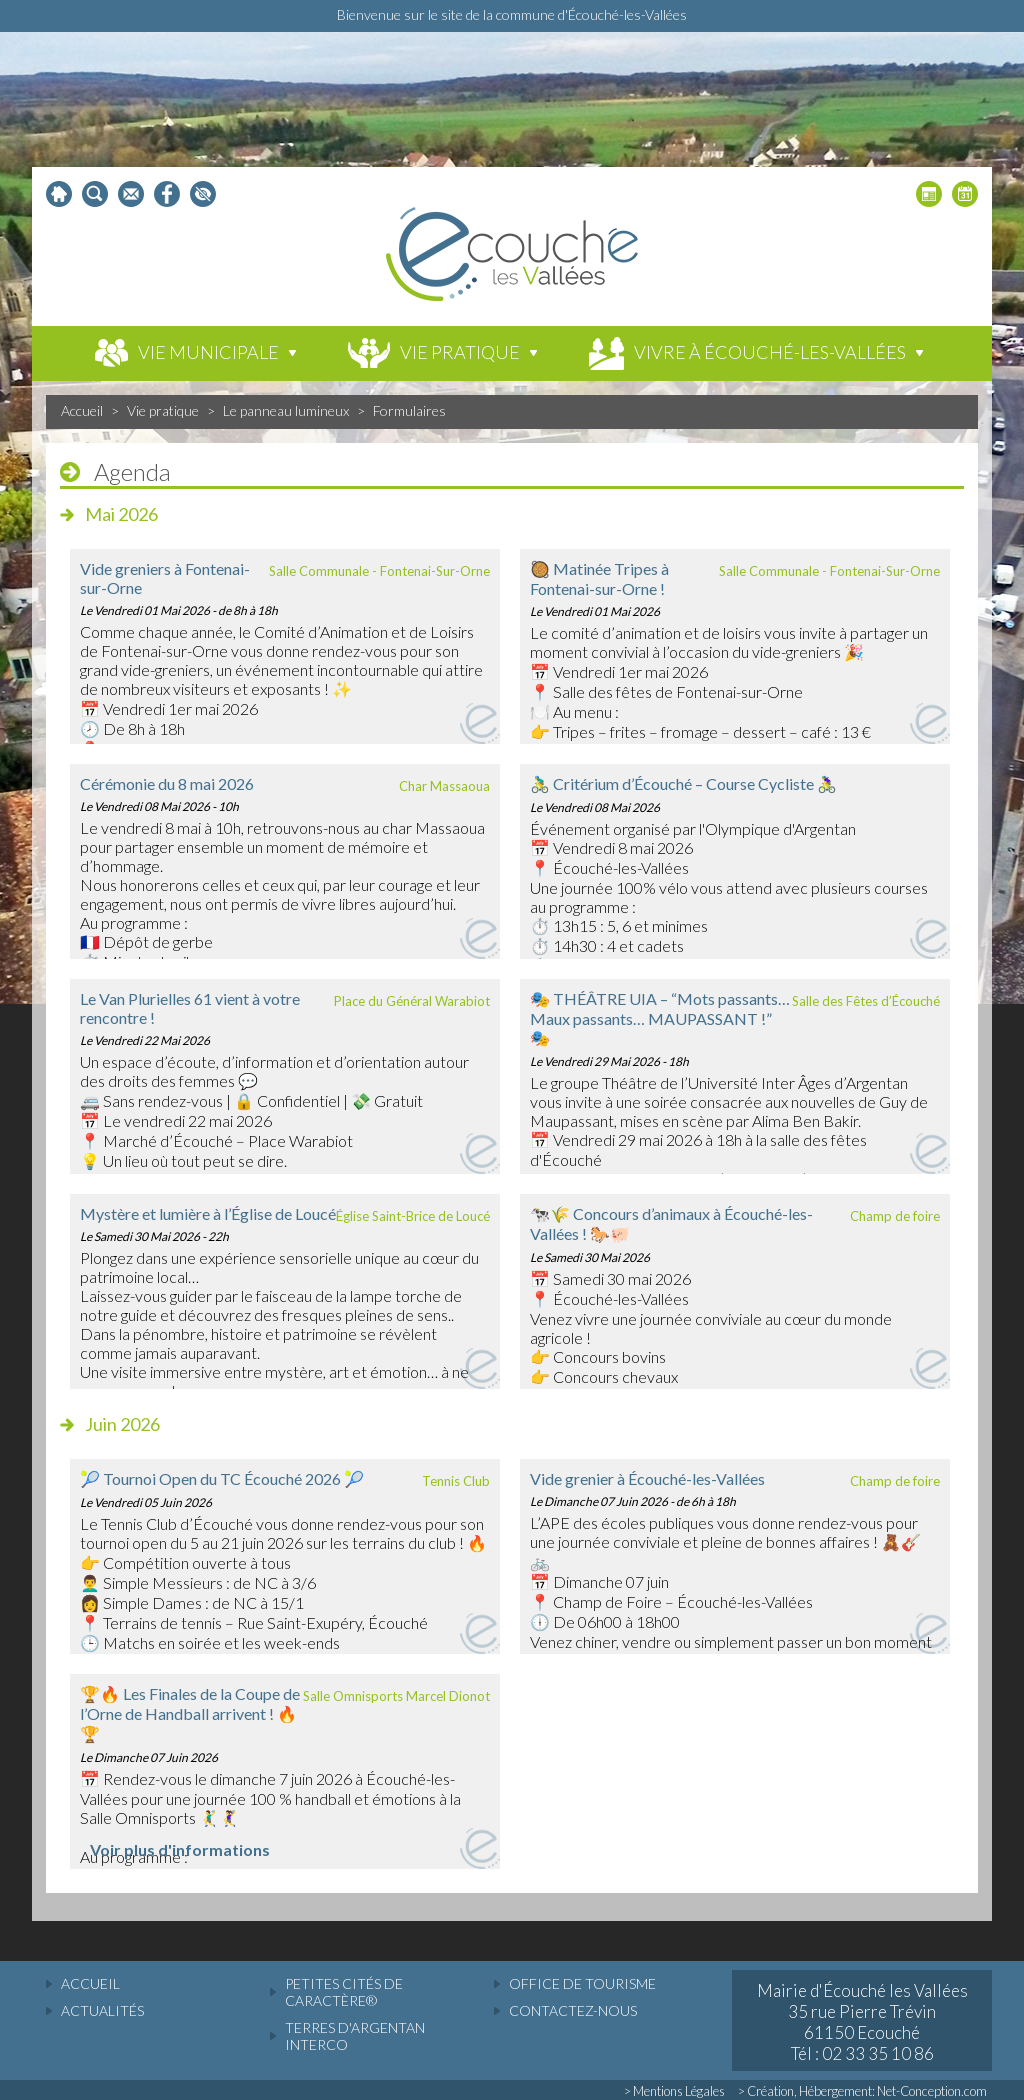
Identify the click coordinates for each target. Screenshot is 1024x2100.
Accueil (82, 410)
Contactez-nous (573, 2010)
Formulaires (409, 410)
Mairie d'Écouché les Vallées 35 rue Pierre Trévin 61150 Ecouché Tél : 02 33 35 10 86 (862, 2022)
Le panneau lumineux (286, 410)
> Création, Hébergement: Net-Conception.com (862, 2091)
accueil (90, 1983)
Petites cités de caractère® (344, 1992)
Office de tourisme (582, 1983)
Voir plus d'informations (180, 1849)
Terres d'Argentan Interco (355, 2036)
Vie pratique (163, 410)
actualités (102, 2010)
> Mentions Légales (674, 2091)
